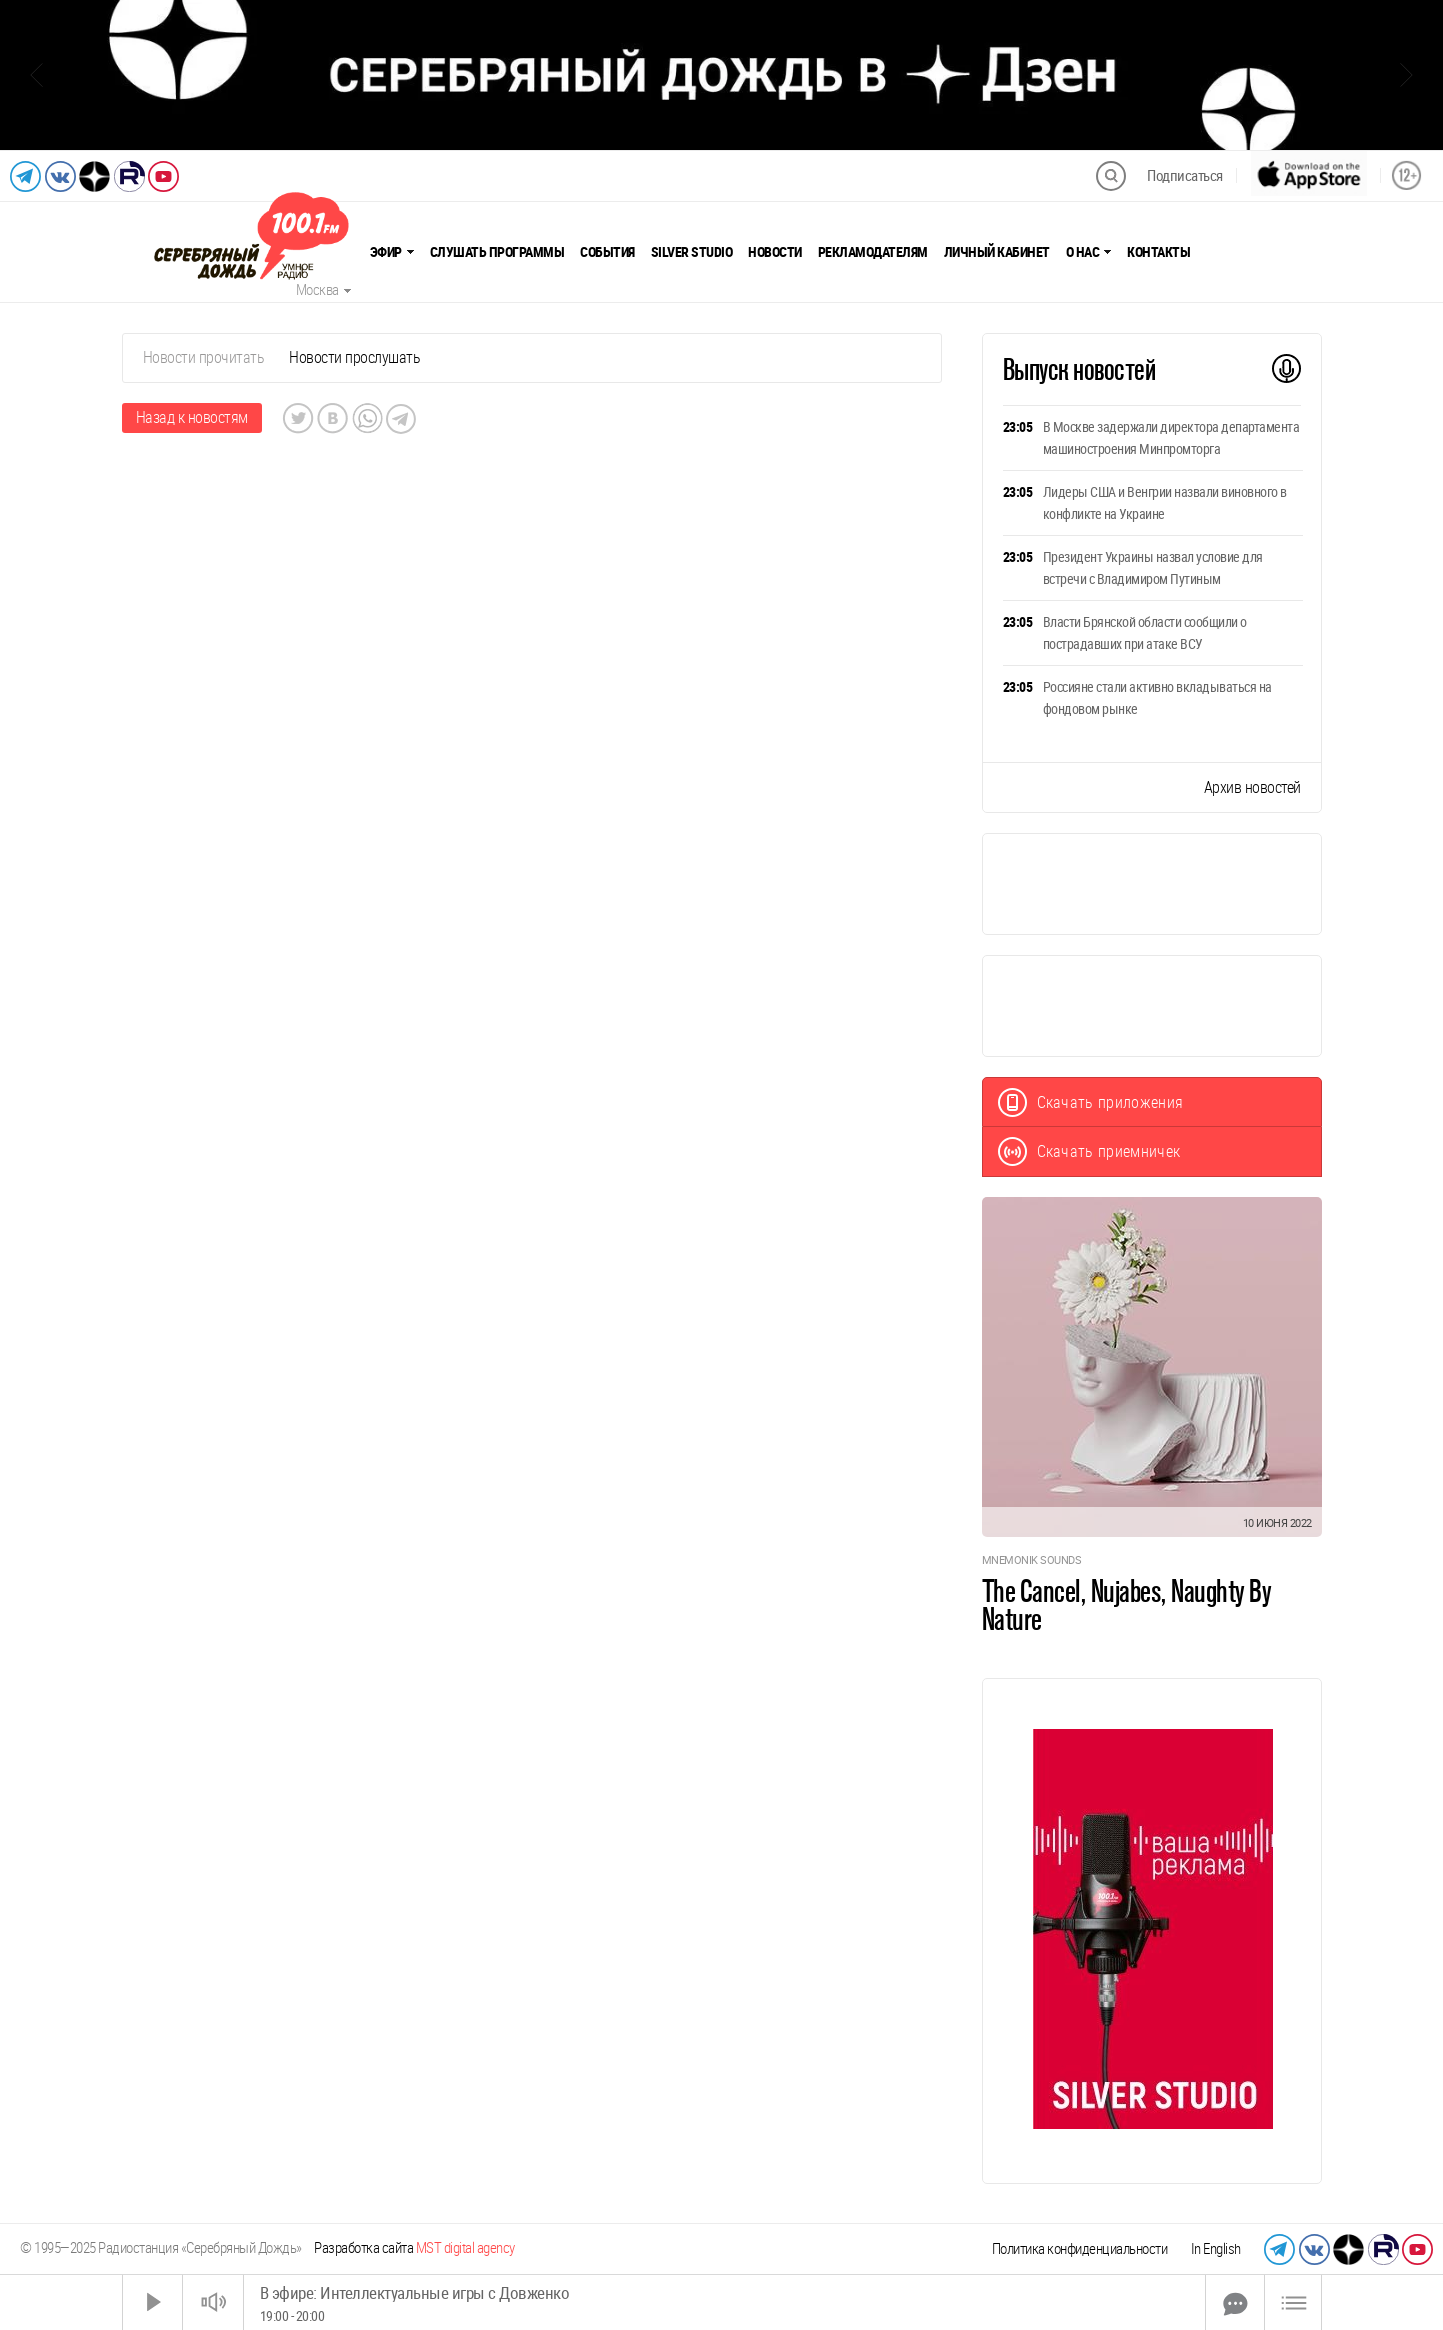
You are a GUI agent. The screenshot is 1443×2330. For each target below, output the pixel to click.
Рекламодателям (873, 252)
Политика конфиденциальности (1080, 2249)
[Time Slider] (724, 2302)
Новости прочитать (204, 357)
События (607, 252)
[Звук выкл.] (213, 2302)
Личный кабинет (997, 252)
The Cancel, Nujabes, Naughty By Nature (1127, 1605)
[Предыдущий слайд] (36, 75)
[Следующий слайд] (1406, 75)
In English (1216, 2249)
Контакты (1158, 252)
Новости (775, 252)
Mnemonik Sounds (1032, 1560)
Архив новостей (1252, 787)
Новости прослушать (354, 357)
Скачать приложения (1091, 1102)
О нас (1089, 252)
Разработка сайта (414, 2248)
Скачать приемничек (1089, 1151)
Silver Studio (692, 252)
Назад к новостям (192, 417)
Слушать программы (497, 252)
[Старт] (153, 2302)
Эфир (392, 252)
